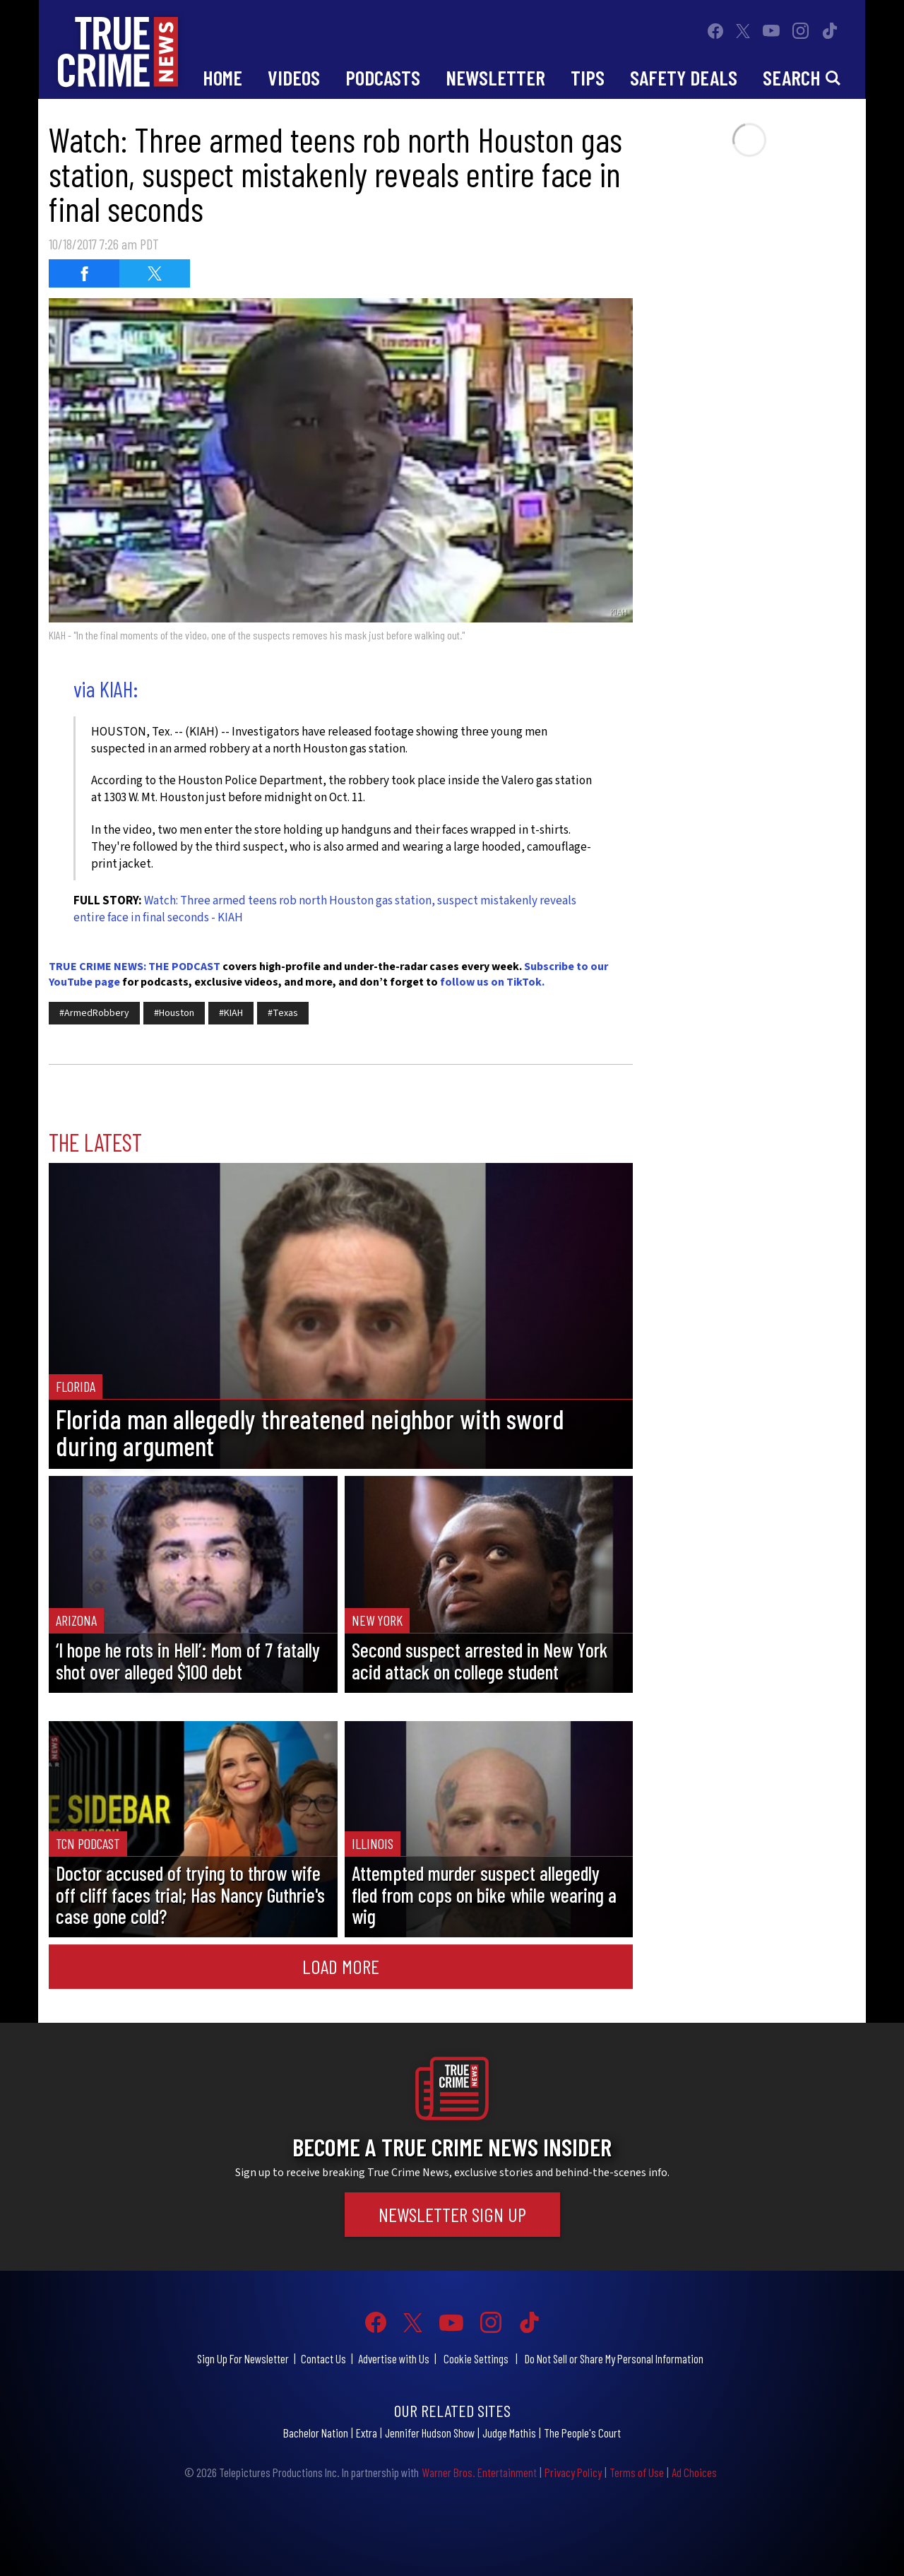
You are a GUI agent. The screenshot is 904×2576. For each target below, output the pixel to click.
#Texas (283, 1013)
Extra (366, 2433)
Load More (340, 1966)
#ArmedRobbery (94, 1013)
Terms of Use (636, 2472)
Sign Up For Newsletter (243, 2358)
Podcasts (382, 77)
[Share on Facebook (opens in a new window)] (84, 273)
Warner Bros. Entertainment (479, 2472)
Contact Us (323, 2358)
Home (222, 77)
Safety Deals (683, 77)
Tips (588, 77)
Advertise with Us (393, 2358)
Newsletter (495, 77)
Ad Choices (694, 2472)
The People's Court (582, 2433)
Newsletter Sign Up (452, 2214)
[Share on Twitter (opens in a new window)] (154, 273)
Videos (294, 77)
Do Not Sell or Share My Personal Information (614, 2358)
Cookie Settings (476, 2358)
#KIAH (231, 1013)
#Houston (174, 1013)
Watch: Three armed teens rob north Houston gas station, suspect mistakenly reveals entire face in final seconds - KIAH (324, 909)
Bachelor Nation (315, 2433)
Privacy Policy (573, 2472)
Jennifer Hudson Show (430, 2433)
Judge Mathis (509, 2433)
